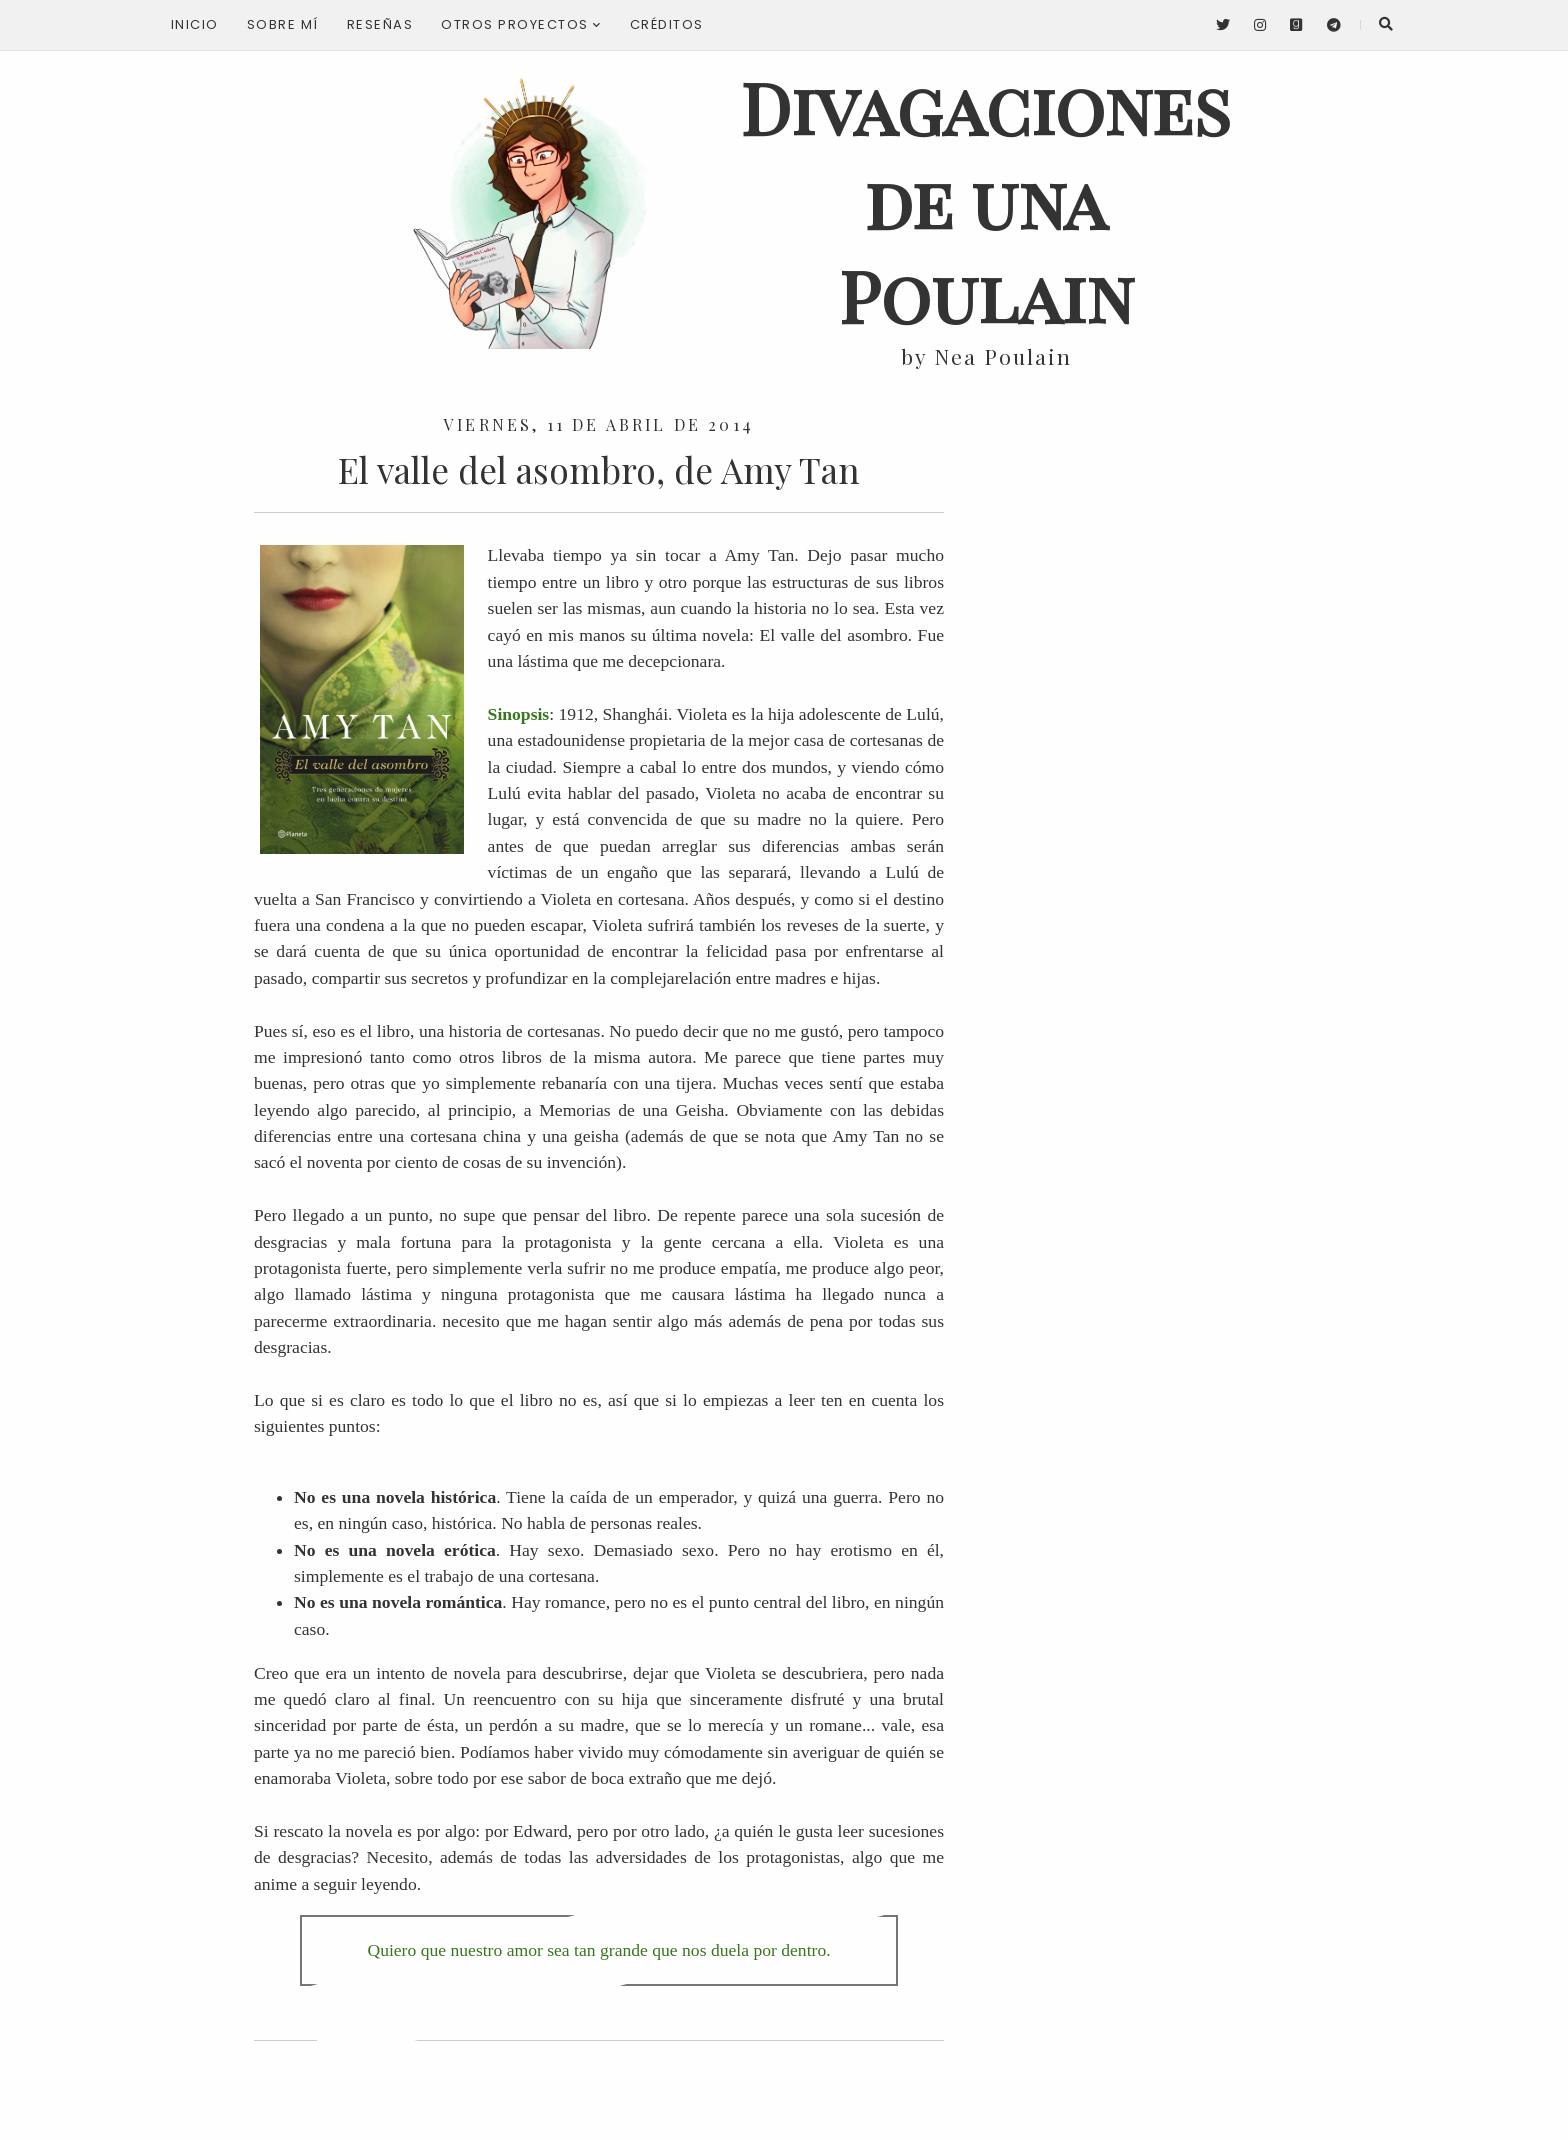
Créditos (667, 24)
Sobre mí (283, 24)
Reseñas (380, 24)
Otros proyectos (521, 24)
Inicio (195, 24)
